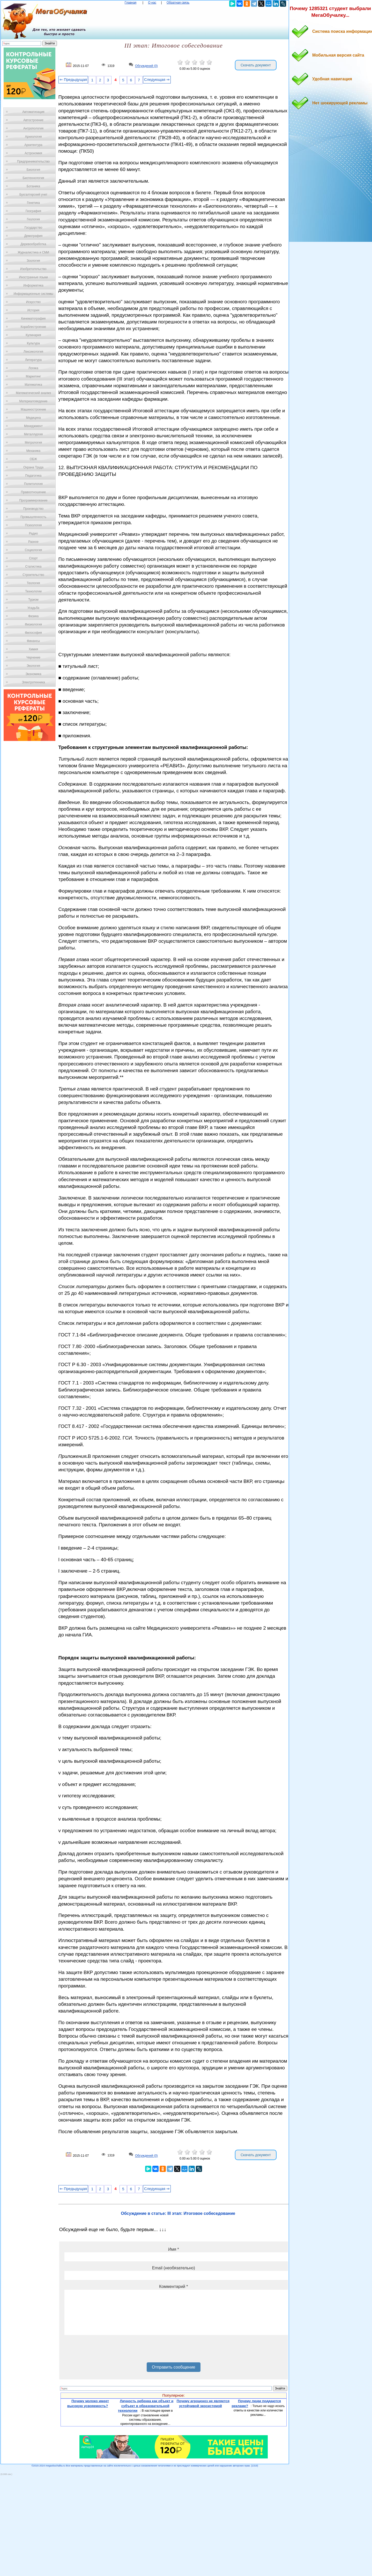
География (33, 211)
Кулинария (33, 335)
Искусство (33, 302)
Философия (33, 633)
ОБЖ (33, 459)
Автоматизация (33, 112)
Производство (33, 508)
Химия (33, 649)
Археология (33, 136)
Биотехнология (33, 178)
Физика (33, 616)
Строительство (33, 575)
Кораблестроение (33, 327)
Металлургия (33, 434)
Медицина (33, 418)
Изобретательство (33, 269)
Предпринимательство (33, 161)
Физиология (33, 624)
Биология (33, 170)
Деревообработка (33, 244)
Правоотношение (33, 492)
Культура (33, 343)
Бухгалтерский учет (33, 194)
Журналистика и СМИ (33, 252)
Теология (33, 583)
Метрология (33, 442)
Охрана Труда (33, 467)
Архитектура (33, 145)
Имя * (173, 2249)
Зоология (33, 260)
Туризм (33, 599)
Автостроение (33, 120)
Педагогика (33, 475)
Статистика (33, 566)
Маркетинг (33, 376)
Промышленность (33, 517)
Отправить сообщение (173, 2367)
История (33, 310)
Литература (33, 360)
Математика (33, 384)
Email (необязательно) (173, 2268)
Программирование (33, 500)
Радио (33, 533)
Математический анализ (33, 393)
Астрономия (33, 153)
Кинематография (33, 318)
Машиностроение (33, 409)
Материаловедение (33, 401)
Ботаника (33, 186)
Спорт (33, 558)
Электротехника (33, 682)
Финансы (33, 641)
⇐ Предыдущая (73, 80)
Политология (33, 484)
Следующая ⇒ (157, 80)
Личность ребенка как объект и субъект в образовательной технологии (145, 2405)
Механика (33, 451)
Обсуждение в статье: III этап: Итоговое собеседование (178, 2213)
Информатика (33, 285)
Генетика (33, 203)
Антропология (33, 128)
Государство (33, 227)
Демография (33, 236)
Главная (131, 2)
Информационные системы (33, 294)
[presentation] (103, 2350)
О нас (152, 2)
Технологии (33, 591)
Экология (33, 666)
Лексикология (33, 351)
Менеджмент (33, 426)
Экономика (33, 674)
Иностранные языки (33, 277)
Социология (33, 550)
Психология (33, 525)
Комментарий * (173, 2286)
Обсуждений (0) (146, 66)
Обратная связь (178, 2)
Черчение (33, 657)
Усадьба (33, 608)
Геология (33, 219)
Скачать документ (256, 65)
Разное (33, 542)
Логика (33, 368)
